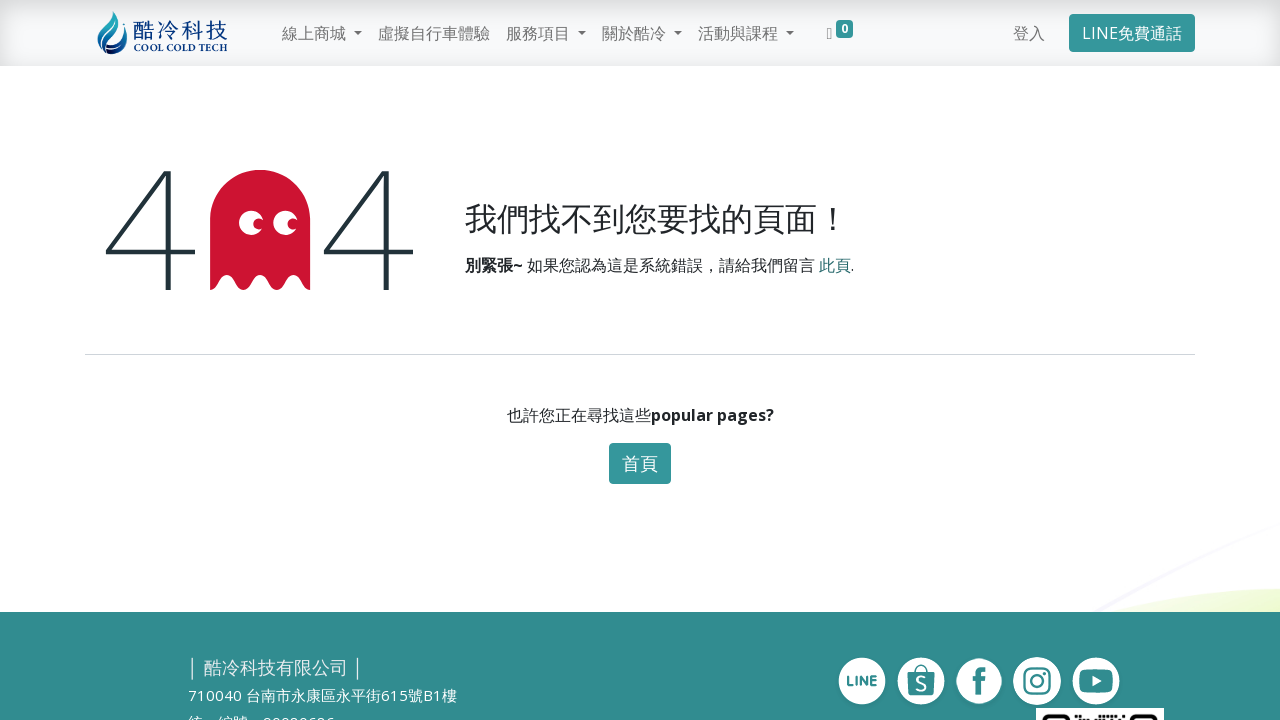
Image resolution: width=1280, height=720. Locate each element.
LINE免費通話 (1132, 33)
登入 (1029, 33)
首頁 (640, 463)
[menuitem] (434, 33)
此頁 (835, 265)
